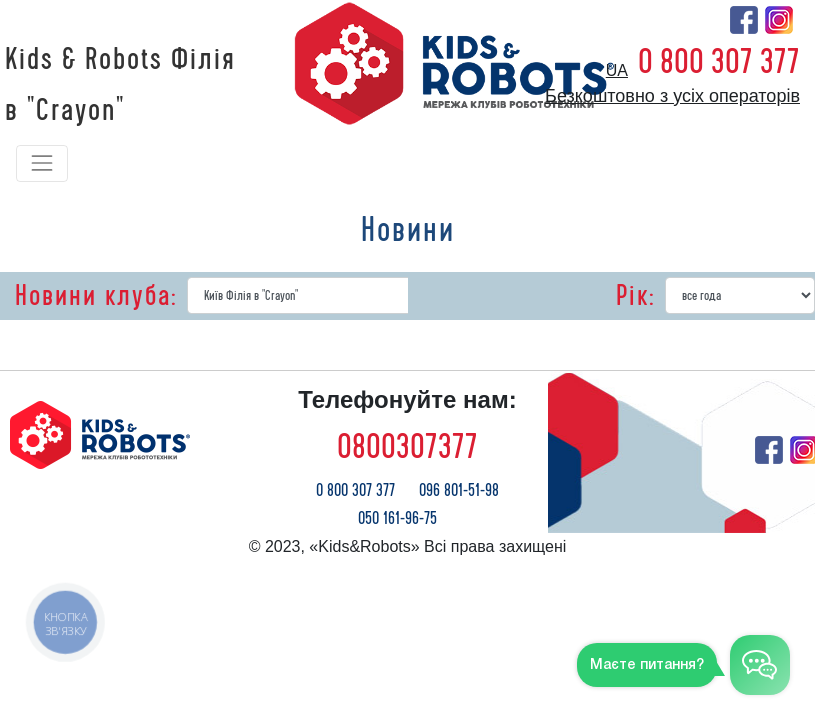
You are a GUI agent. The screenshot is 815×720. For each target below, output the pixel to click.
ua (617, 70)
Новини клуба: (96, 296)
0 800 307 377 (719, 62)
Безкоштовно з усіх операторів (672, 96)
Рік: (635, 296)
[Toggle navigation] (42, 163)
